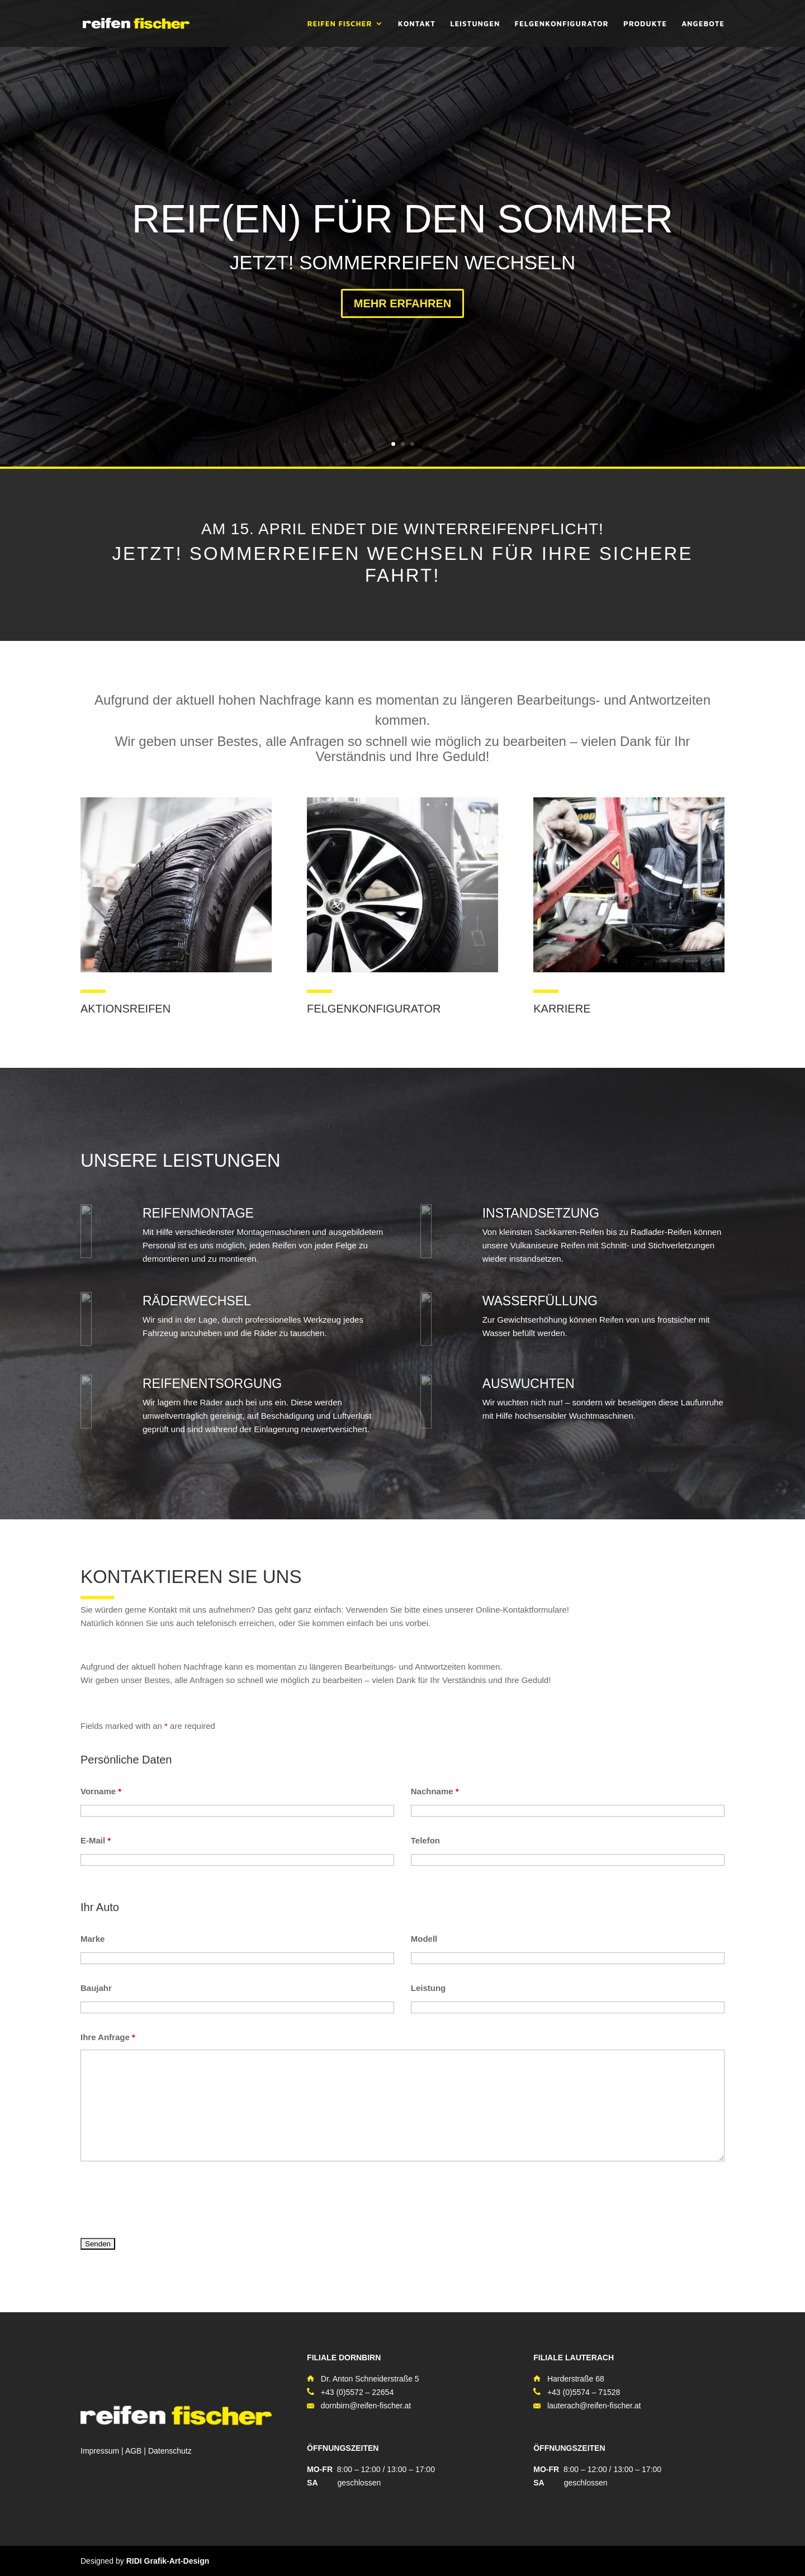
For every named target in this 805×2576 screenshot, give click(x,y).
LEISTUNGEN (475, 24)
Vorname (100, 1791)
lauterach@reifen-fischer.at (594, 2405)
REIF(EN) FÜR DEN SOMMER (402, 221)
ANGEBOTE (702, 24)
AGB (133, 2450)
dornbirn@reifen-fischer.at (366, 2405)
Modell (424, 1938)
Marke (92, 1938)
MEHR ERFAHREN (402, 306)
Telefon (425, 1840)
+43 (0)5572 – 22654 (357, 2392)
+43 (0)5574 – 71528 (583, 2392)
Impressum (99, 2450)
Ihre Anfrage (107, 2037)
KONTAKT (416, 24)
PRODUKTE (645, 24)
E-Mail (95, 1840)
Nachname (435, 1791)
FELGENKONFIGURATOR (562, 24)
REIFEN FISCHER (339, 24)
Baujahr (96, 1988)
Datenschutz (170, 2450)
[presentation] (165, 2201)
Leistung (428, 1988)
